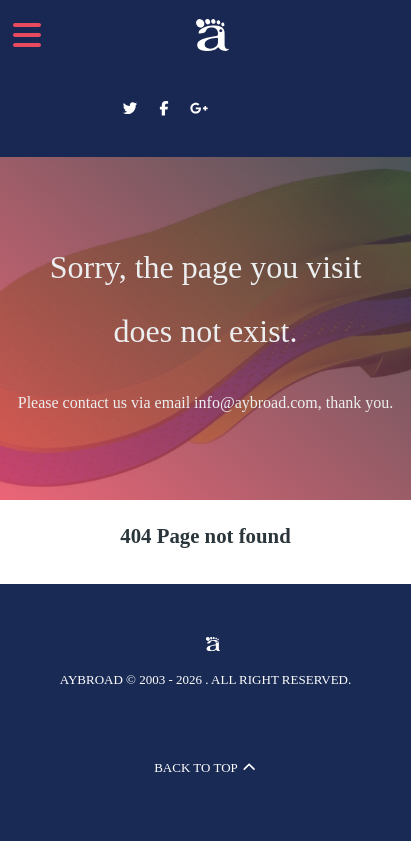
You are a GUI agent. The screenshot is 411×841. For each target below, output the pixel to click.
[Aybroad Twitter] (132, 109)
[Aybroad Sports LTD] (205, 35)
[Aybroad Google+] (198, 109)
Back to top (205, 767)
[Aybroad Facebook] (166, 109)
